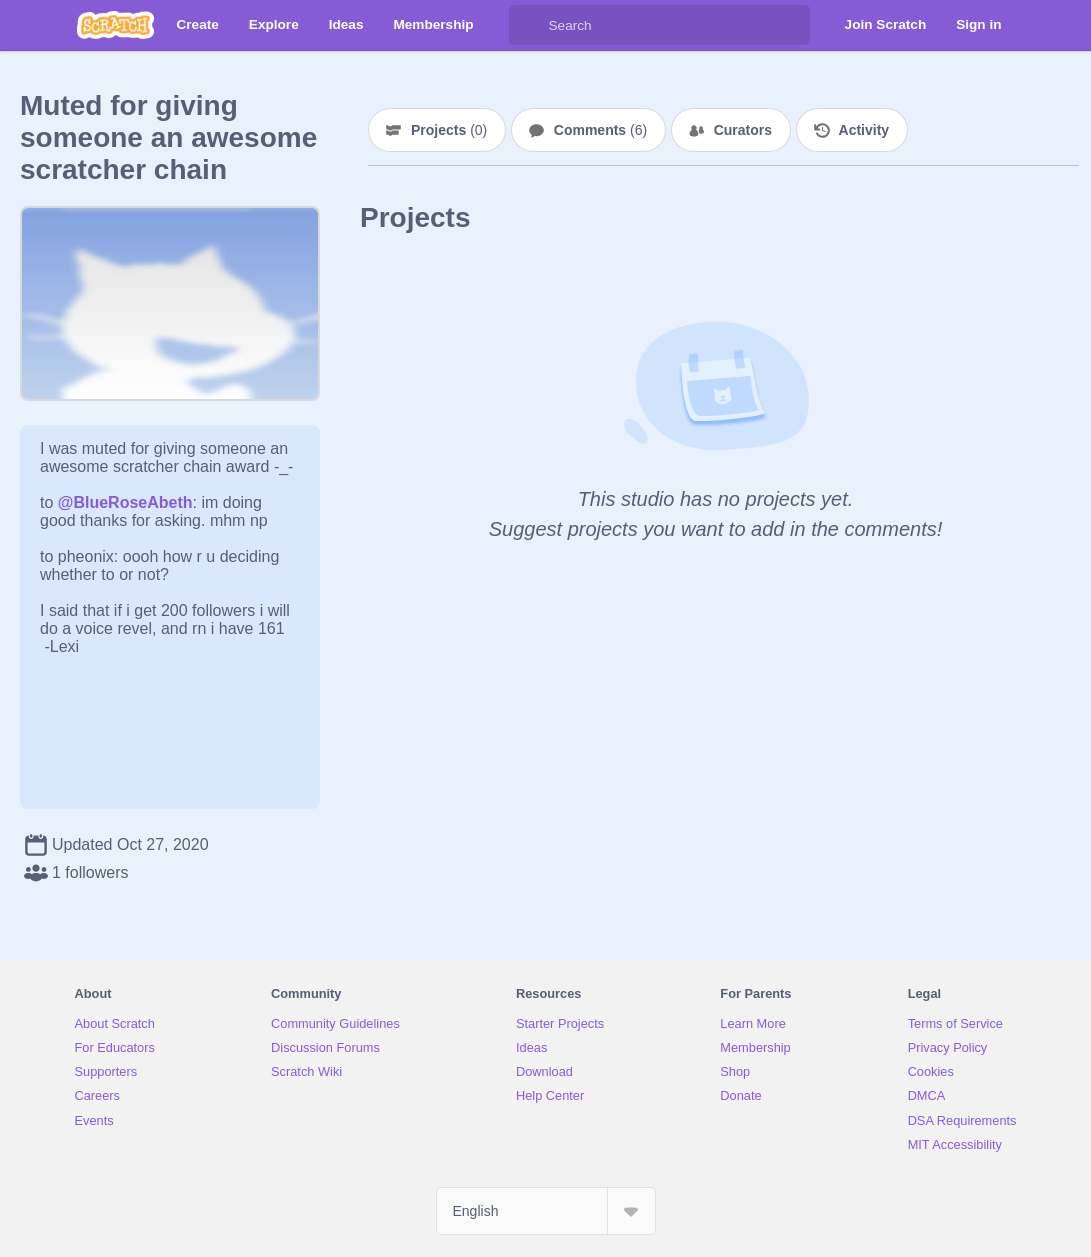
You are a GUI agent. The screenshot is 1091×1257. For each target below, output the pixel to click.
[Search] (529, 25)
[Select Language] (546, 1211)
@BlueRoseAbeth (125, 502)
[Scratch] (115, 25)
